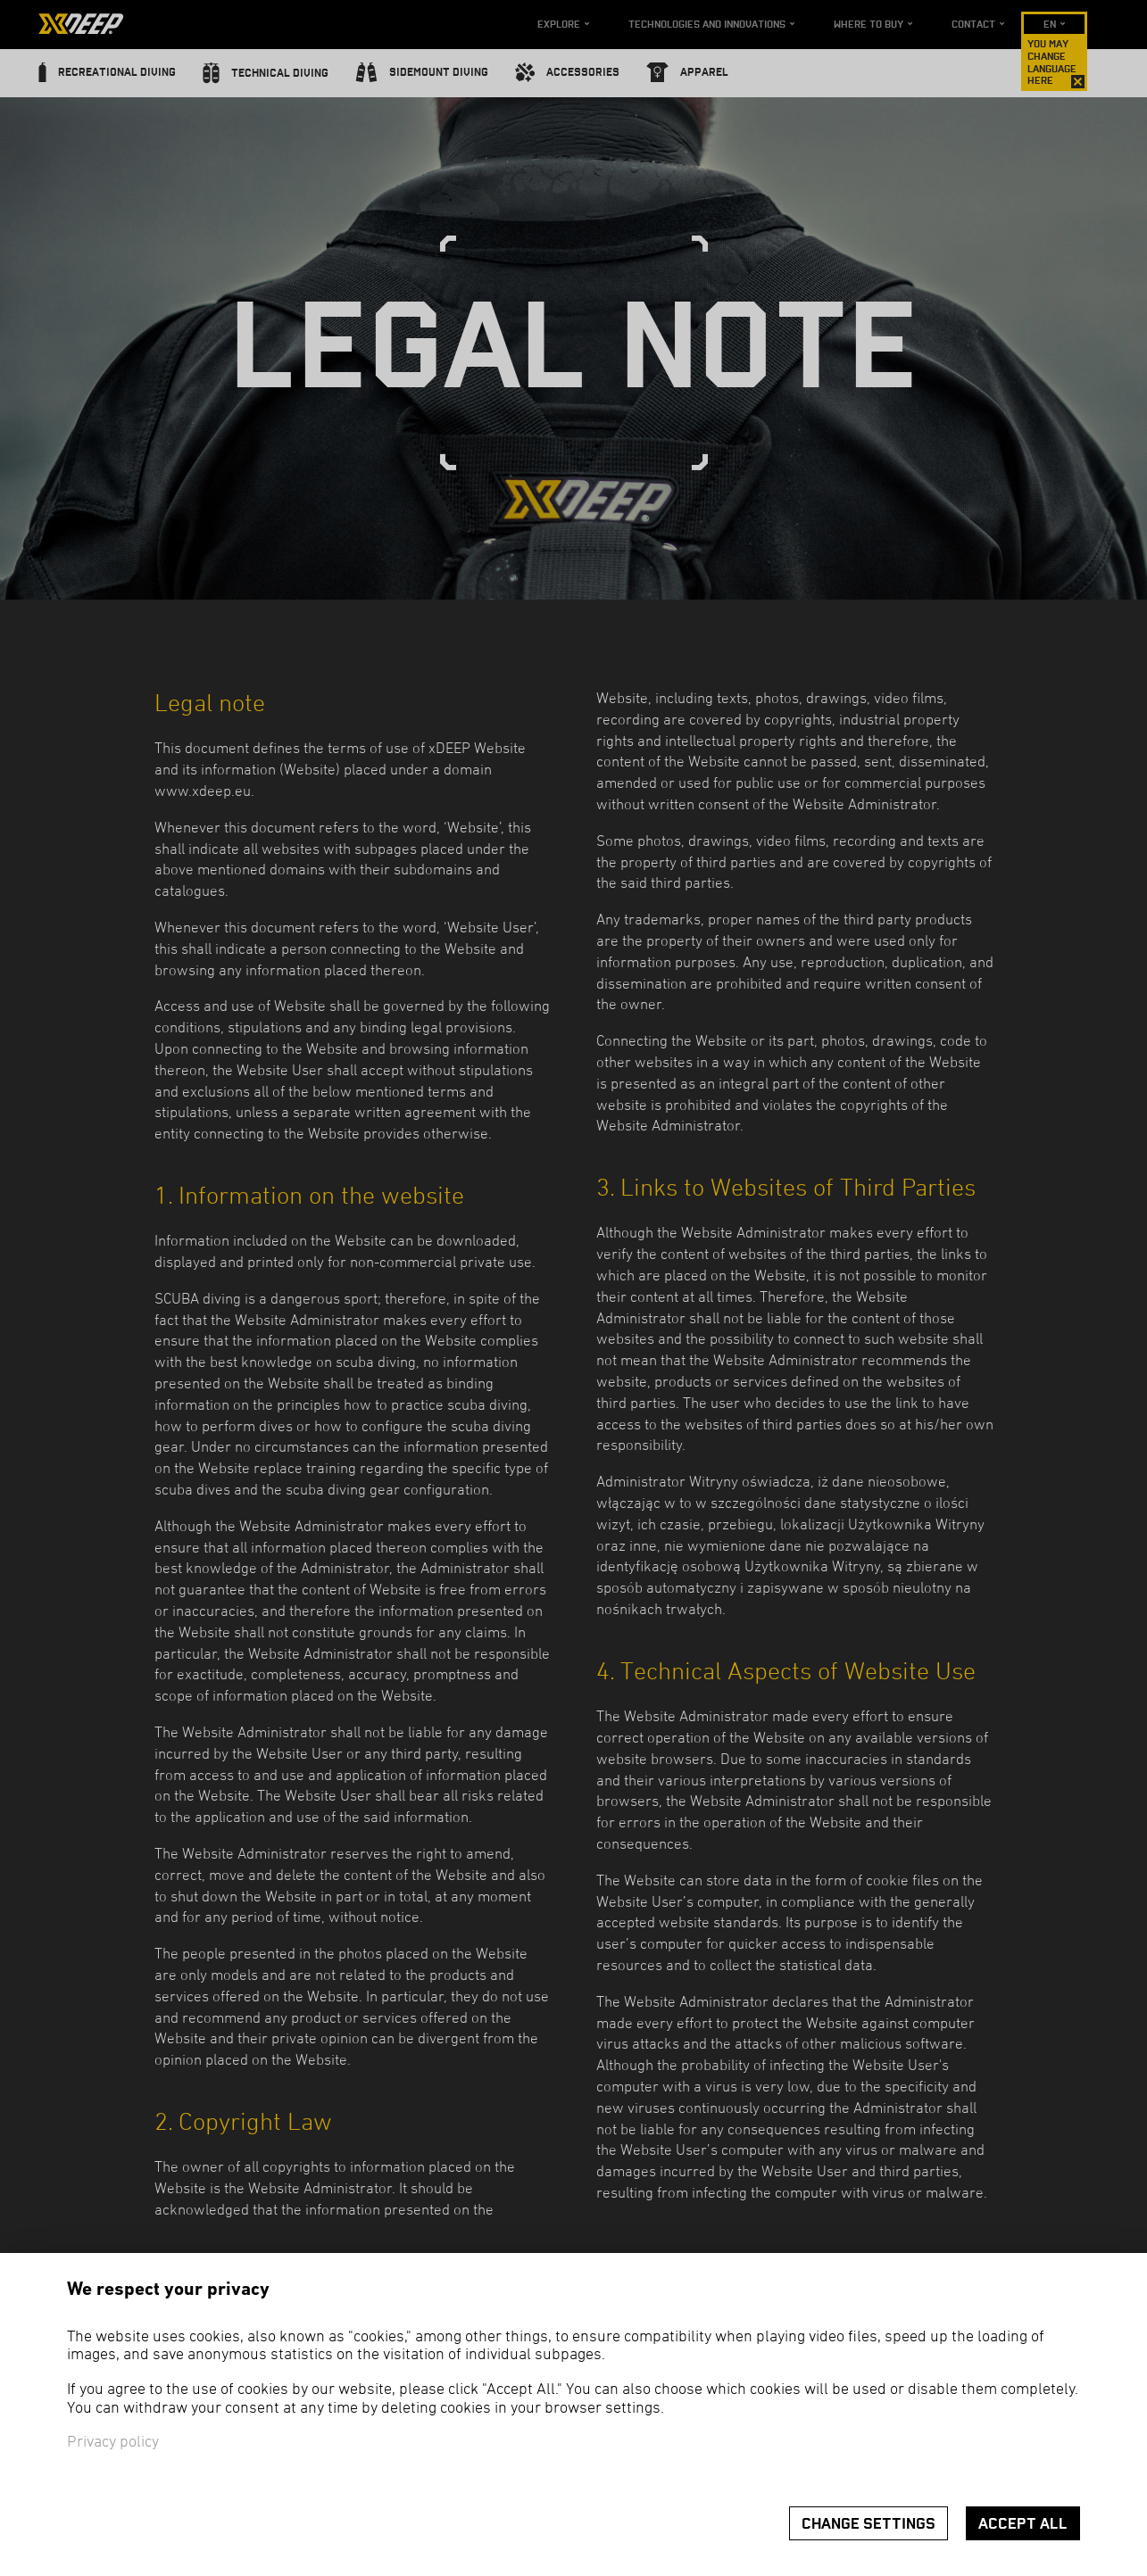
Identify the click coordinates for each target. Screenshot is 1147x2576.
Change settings (868, 2524)
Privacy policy (113, 2442)
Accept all (1023, 2524)
